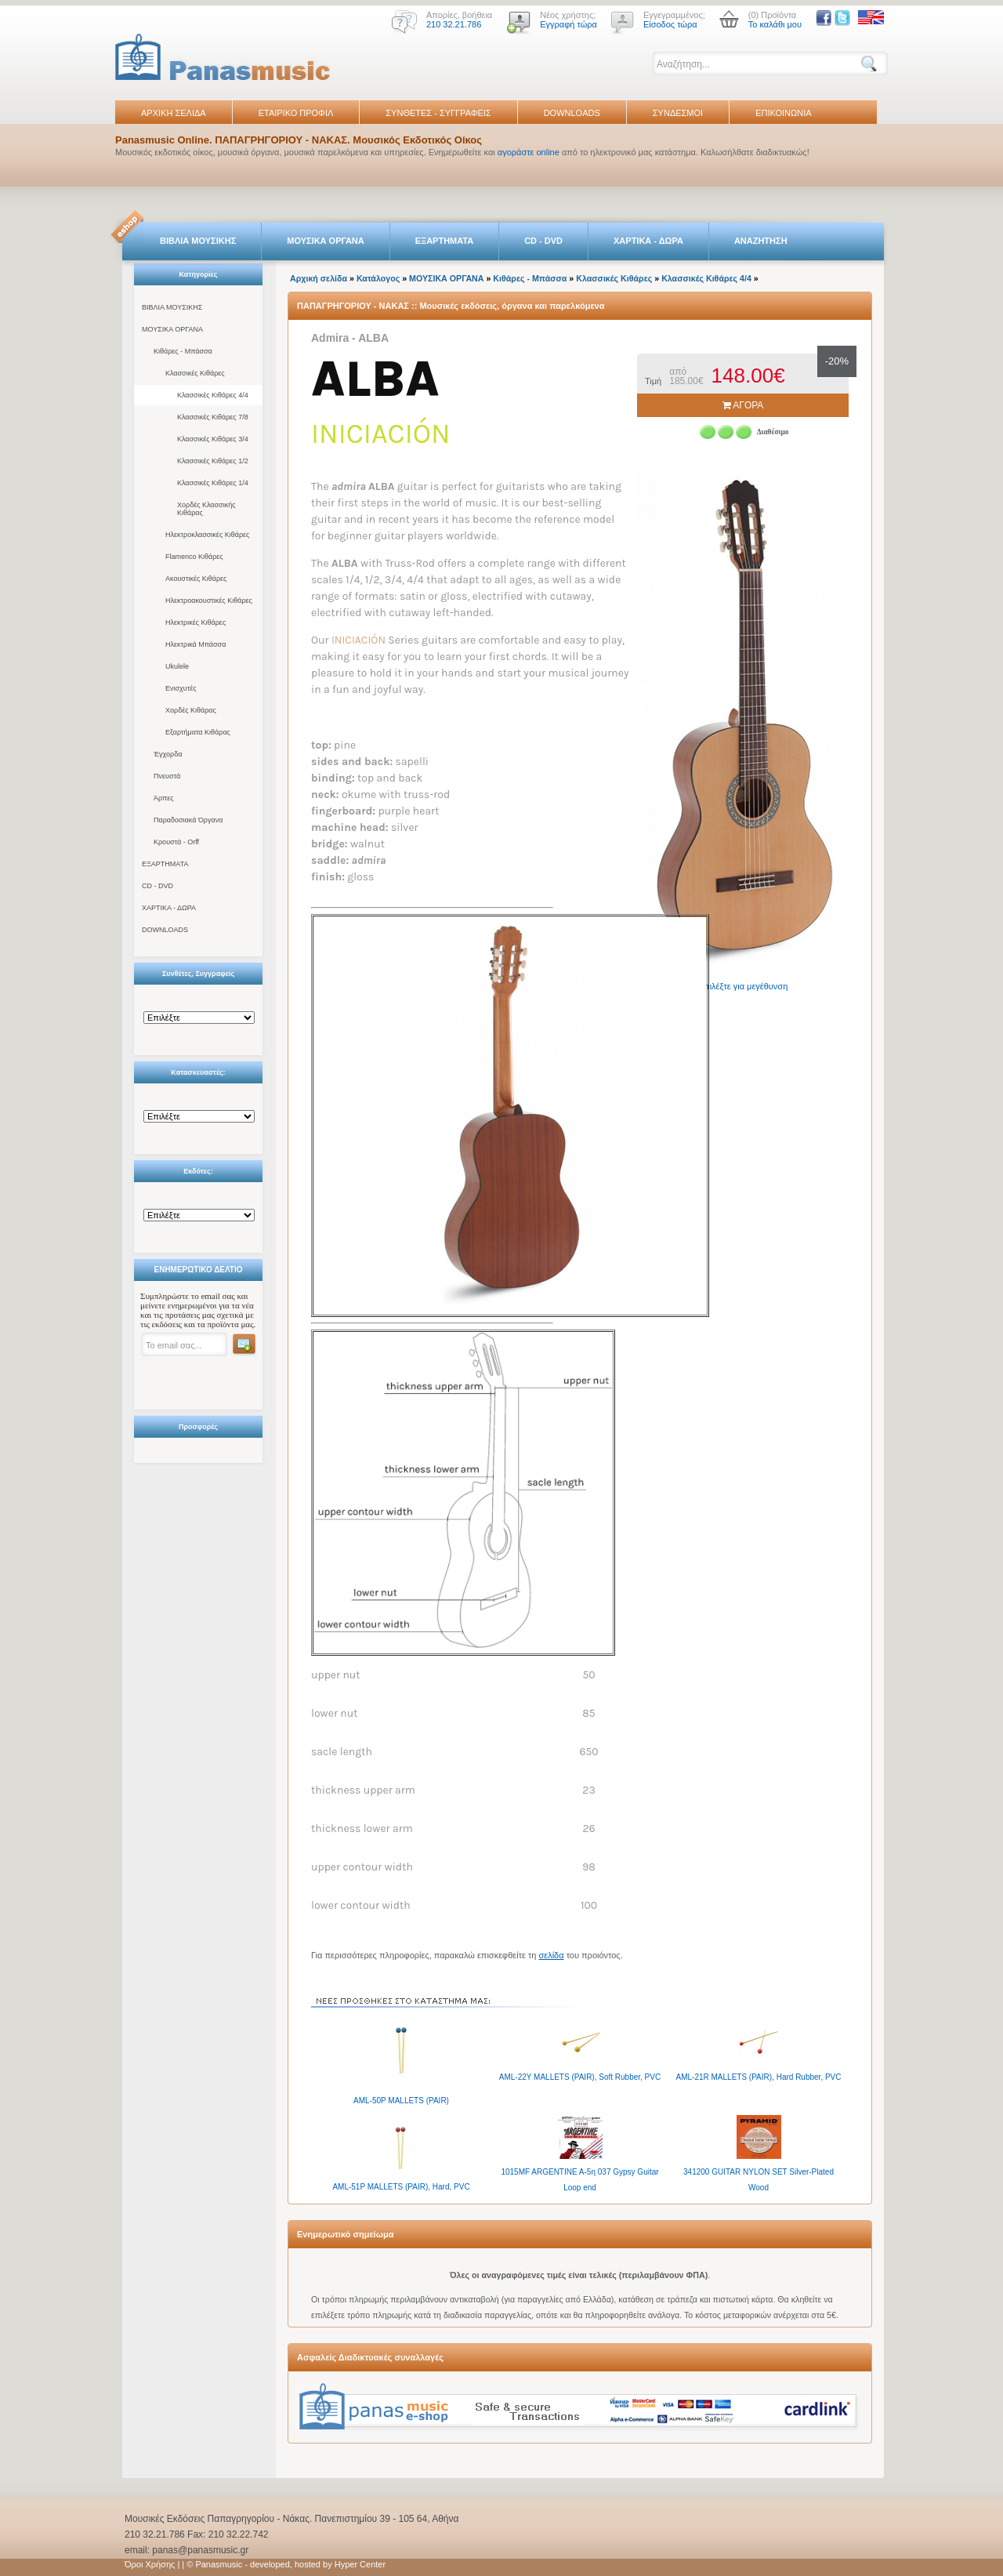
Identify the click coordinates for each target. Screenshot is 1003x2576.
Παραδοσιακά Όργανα (188, 820)
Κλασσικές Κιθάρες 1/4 (212, 483)
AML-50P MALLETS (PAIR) (401, 2100)
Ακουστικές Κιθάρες (195, 578)
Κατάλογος (378, 278)
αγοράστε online (528, 152)
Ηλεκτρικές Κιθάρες (195, 622)
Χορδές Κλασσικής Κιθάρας (206, 509)
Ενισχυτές (181, 688)
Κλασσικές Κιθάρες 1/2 (212, 461)
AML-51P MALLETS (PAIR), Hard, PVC (400, 2186)
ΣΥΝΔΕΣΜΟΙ (678, 113)
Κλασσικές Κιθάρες (195, 373)
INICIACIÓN (359, 640)
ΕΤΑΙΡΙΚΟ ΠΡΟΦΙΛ (296, 113)
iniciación (381, 433)
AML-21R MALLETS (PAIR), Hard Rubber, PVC (759, 2077)
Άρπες (164, 798)
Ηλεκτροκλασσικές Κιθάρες (207, 535)
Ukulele (177, 666)
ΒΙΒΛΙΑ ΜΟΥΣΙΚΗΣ (198, 240)
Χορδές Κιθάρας (190, 710)
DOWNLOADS (572, 113)
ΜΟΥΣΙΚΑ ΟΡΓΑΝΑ (325, 240)
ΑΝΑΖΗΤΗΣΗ (761, 240)
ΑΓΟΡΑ (743, 405)
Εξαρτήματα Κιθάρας (197, 732)
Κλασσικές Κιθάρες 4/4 (212, 395)
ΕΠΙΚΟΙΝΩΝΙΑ (783, 113)
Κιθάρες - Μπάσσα (183, 351)
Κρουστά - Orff (176, 842)
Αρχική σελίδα (318, 278)
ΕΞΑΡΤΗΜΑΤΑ (444, 240)
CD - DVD (543, 240)
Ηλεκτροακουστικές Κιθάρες (208, 600)
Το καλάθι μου (775, 24)
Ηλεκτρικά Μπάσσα (195, 644)
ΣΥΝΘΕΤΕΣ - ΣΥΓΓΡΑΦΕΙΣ (438, 113)
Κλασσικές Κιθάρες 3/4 (212, 439)
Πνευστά (167, 776)
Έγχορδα (168, 754)
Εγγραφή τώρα (568, 24)
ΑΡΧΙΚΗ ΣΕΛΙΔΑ (173, 113)
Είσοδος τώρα (670, 24)
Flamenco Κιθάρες (194, 557)
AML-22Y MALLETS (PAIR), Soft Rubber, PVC (580, 2077)
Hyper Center (360, 2564)
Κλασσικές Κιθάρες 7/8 (212, 417)
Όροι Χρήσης (150, 2564)
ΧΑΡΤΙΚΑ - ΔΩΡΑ (648, 240)
